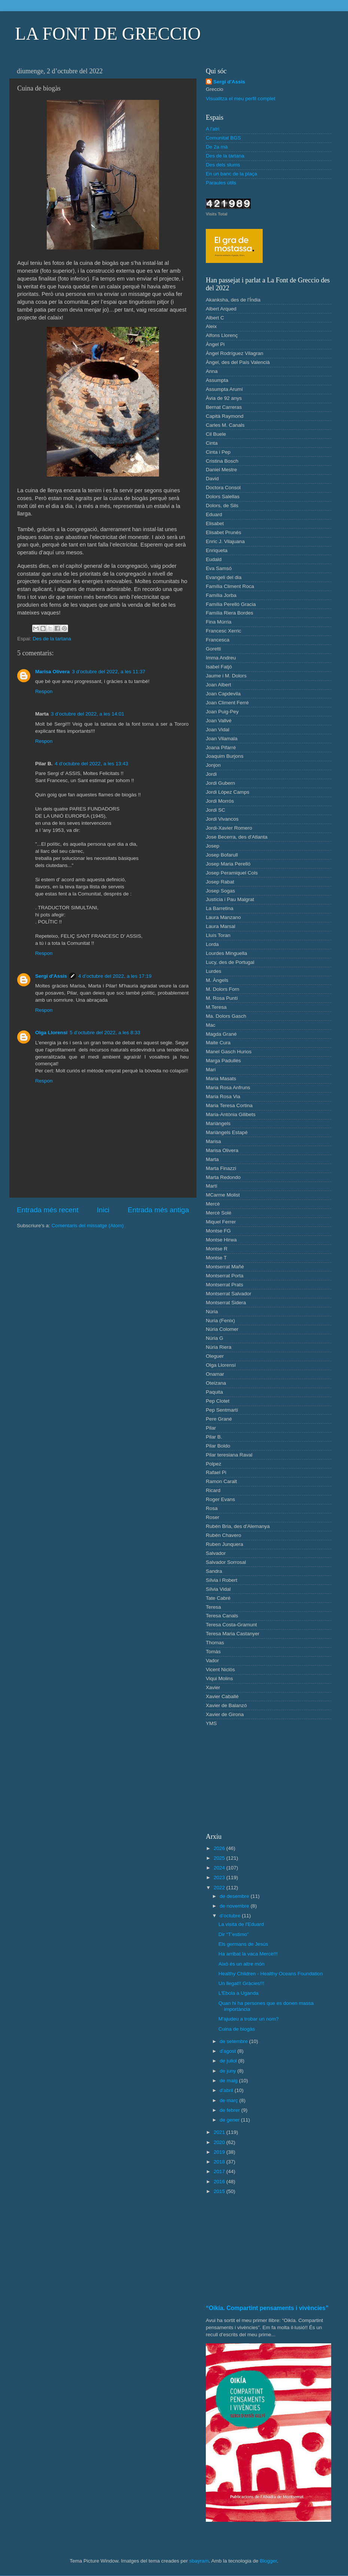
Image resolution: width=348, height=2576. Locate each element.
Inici (103, 1210)
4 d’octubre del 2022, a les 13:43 (91, 763)
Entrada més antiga (158, 1210)
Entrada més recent (48, 1210)
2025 (220, 1858)
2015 (220, 2191)
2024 (220, 1868)
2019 (220, 2152)
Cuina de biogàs (237, 2029)
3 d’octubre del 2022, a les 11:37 (108, 671)
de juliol (229, 2061)
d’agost (228, 2051)
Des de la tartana (52, 638)
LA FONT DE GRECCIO (108, 33)
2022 (220, 1887)
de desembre (235, 1896)
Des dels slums (223, 165)
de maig (229, 2080)
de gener (230, 2120)
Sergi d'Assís (51, 976)
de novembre (235, 1906)
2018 (220, 2162)
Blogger (268, 2561)
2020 (220, 2142)
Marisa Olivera (52, 671)
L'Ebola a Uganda (239, 1993)
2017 (220, 2171)
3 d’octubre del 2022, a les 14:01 (87, 714)
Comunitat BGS (223, 138)
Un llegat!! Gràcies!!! (241, 1983)
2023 (220, 1877)
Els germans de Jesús (243, 1944)
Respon (44, 691)
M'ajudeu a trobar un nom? (249, 2019)
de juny (228, 2071)
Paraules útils (221, 183)
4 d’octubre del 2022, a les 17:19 (115, 976)
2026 (220, 1848)
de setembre (234, 2041)
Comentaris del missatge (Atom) (88, 1225)
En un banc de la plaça (231, 174)
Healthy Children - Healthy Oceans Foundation (271, 1973)
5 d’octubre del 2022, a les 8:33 (105, 1032)
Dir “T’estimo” (234, 1934)
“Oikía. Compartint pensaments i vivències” (267, 2308)
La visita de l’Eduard (241, 1924)
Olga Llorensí (51, 1032)
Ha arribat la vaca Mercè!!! (248, 1954)
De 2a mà (217, 147)
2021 (220, 2132)
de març (229, 2100)
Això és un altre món (242, 1964)
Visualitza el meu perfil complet (240, 98)
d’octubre (231, 1915)
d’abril (227, 2090)
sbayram (199, 2561)
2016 (220, 2181)
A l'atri (212, 129)
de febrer (230, 2110)
